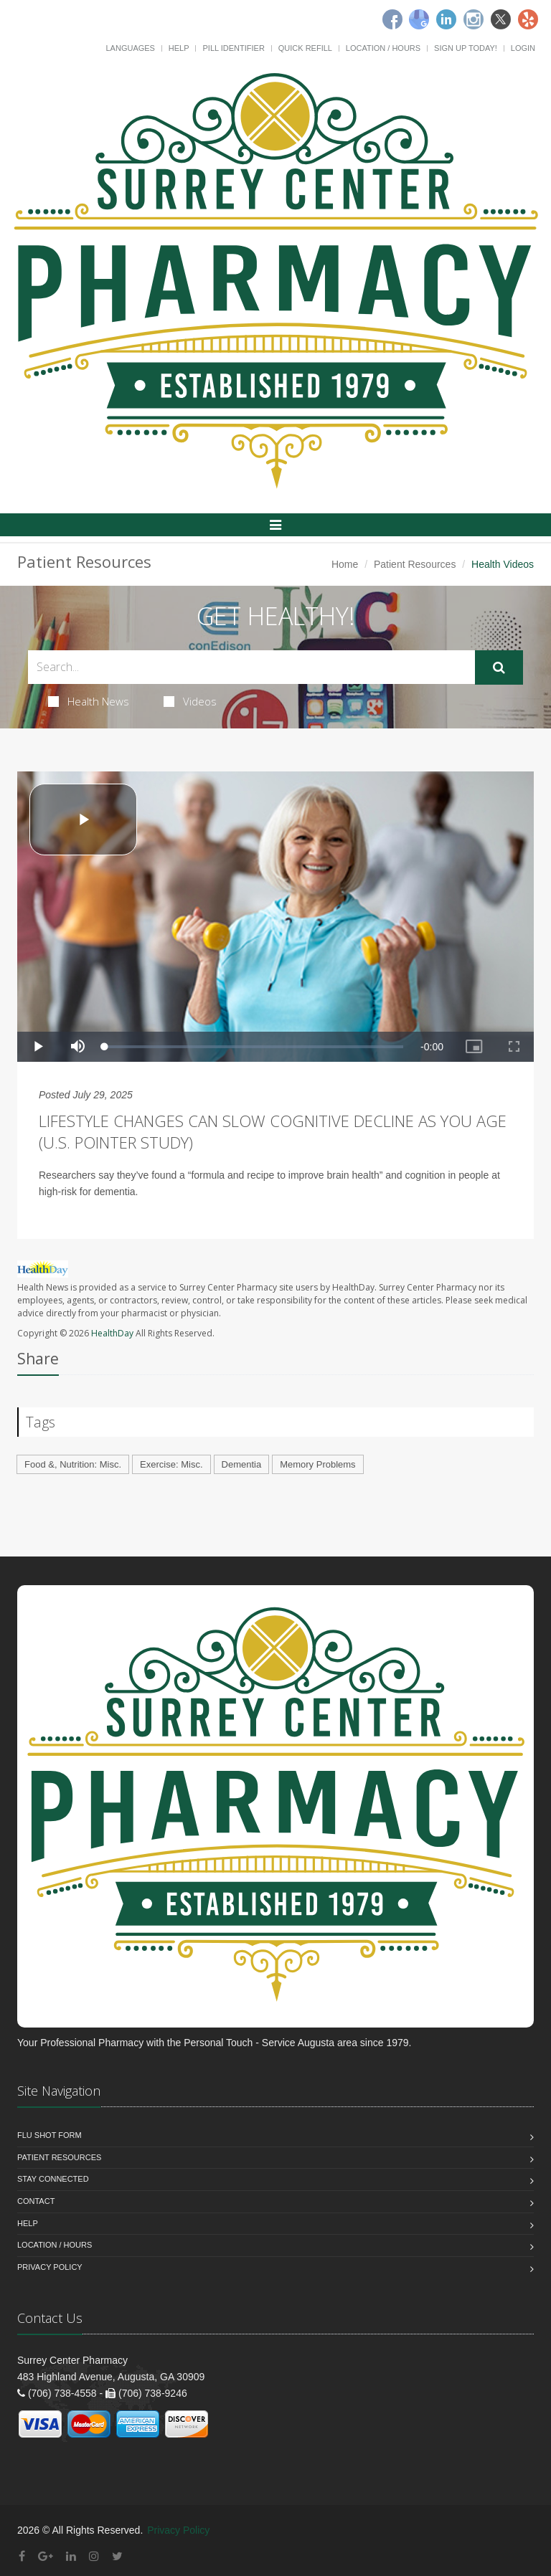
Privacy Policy (50, 2267)
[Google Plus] (45, 2556)
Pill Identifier (233, 48)
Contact (36, 2201)
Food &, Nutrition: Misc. (72, 1464)
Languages (129, 48)
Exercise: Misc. (171, 1464)
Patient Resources (415, 564)
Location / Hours (383, 48)
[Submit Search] (499, 667)
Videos (190, 701)
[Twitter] (501, 19)
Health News (88, 701)
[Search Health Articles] (251, 667)
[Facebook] (392, 19)
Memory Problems (317, 1464)
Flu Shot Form (49, 2135)
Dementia (242, 1464)
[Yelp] (528, 19)
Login (523, 48)
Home (344, 564)
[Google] (419, 19)
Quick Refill (305, 48)
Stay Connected (53, 2179)
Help (179, 48)
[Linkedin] (446, 19)
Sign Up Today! (465, 48)
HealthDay (112, 1333)
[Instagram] (473, 19)
